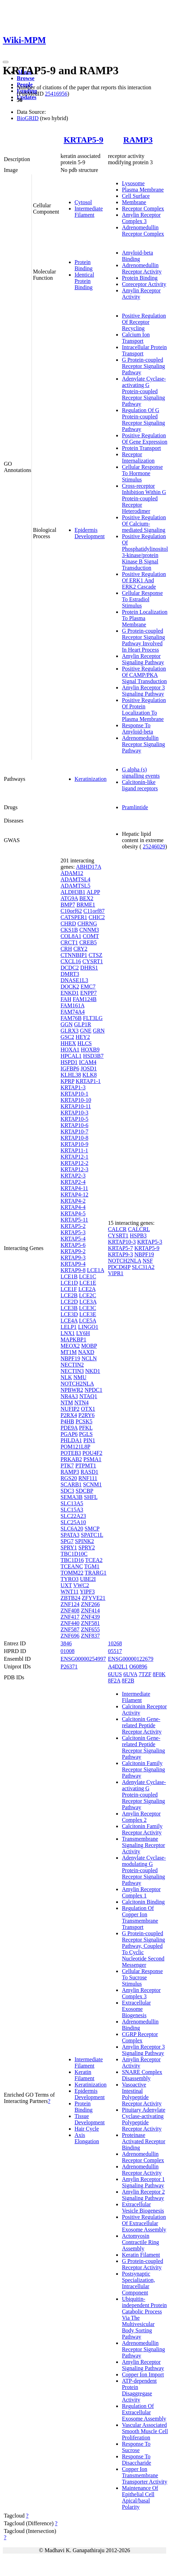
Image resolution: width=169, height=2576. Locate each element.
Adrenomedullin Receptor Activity (141, 268)
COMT (91, 936)
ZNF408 (70, 1610)
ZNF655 (90, 1629)
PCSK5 (84, 1421)
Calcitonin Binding (143, 1902)
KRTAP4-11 (74, 1188)
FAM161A (72, 1005)
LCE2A (87, 1289)
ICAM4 (88, 1062)
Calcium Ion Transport (136, 338)
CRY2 (80, 949)
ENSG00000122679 (130, 1659)
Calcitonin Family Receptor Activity (142, 1829)
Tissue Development (90, 2119)
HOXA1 (70, 1050)
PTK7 (67, 1465)
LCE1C (87, 1276)
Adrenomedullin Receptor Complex (143, 230)
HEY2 (83, 1037)
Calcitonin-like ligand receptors (140, 785)
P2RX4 (69, 1415)
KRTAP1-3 (73, 1087)
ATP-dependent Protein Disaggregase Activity (139, 2390)
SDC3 (67, 1491)
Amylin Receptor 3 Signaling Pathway (143, 691)
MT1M (69, 1352)
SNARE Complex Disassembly (142, 2075)
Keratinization (91, 779)
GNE (85, 1031)
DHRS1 (89, 968)
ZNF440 (70, 1623)
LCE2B (69, 1295)
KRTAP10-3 (75, 1113)
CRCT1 (69, 942)
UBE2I (88, 1579)
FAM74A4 (73, 1012)
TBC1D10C (74, 1554)
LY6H (83, 1333)
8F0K (159, 1674)
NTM (67, 1402)
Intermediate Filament (89, 212)
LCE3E (87, 1314)
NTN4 (81, 1402)
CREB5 (88, 942)
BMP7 (68, 905)
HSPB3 (138, 1235)
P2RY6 (86, 1415)
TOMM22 (72, 1573)
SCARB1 (71, 1484)
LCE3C (87, 1308)
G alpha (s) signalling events (141, 772)
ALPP (93, 892)
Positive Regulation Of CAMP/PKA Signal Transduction (144, 675)
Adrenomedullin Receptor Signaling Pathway (143, 744)
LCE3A (88, 1302)
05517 (115, 1651)
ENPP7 (88, 993)
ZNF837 (90, 1636)
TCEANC (72, 1566)
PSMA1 (92, 1459)
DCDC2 (70, 968)
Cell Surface (136, 196)
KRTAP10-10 (76, 1100)
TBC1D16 (72, 1560)
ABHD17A (88, 867)
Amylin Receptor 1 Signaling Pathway (143, 2182)
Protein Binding (84, 265)
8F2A (114, 1680)
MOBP (89, 1346)
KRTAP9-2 (73, 1251)
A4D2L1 (118, 1666)
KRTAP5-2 (73, 1226)
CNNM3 (89, 930)
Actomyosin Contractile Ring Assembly (140, 2242)
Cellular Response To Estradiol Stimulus (142, 599)
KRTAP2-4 (73, 1182)
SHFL (91, 1497)
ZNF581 (90, 1623)
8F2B (128, 1680)
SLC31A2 (143, 1267)
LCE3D (69, 1314)
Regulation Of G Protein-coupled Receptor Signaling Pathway (143, 419)
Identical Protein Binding (84, 281)
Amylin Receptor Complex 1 (141, 1892)
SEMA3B (72, 1497)
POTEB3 (71, 1453)
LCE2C (87, 1295)
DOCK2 (70, 987)
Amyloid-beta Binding (137, 256)
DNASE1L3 (74, 980)
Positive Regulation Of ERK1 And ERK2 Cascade (144, 580)
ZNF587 (70, 1629)
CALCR (117, 1229)
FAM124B (85, 999)
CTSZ (95, 955)
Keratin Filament (84, 2075)
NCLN (89, 1358)
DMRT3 (70, 974)
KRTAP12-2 (75, 1163)
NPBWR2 (72, 1390)
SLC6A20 (72, 1529)
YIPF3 (87, 1592)
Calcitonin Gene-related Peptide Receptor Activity (141, 1725)
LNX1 (68, 1333)
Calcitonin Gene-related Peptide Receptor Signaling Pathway (143, 1747)
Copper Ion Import (143, 2374)
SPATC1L (92, 1535)
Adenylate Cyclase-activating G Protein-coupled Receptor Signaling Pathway (144, 391)
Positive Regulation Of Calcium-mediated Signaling (144, 523)
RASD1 (89, 1472)
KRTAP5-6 (73, 1245)
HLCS (84, 1043)
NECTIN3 (72, 1371)
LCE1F (69, 1289)
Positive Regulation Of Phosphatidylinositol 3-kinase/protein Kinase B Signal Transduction (145, 552)
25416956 (56, 94)
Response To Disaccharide (136, 2459)
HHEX (68, 1043)
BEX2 (86, 898)
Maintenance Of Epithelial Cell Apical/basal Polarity (140, 2497)
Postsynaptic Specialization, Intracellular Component (138, 2283)
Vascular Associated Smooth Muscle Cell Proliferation (145, 2431)
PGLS (86, 1434)
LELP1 (69, 1327)
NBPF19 (70, 1358)
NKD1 (92, 1371)
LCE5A (87, 1321)
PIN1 (89, 1440)
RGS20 (69, 1478)
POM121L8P (75, 1447)
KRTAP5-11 (74, 1220)
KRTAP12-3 (75, 1169)
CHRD (68, 923)
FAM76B (71, 1018)
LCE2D (69, 1302)
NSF (148, 1261)
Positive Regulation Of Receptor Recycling (144, 322)
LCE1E (87, 1283)
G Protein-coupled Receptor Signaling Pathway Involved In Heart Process (143, 640)
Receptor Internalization (138, 457)
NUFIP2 (70, 1409)
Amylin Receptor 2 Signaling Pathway (143, 2195)
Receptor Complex (143, 208)
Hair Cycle (87, 2129)
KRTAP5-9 (83, 139)
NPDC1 (94, 1390)
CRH (66, 949)
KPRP (67, 1081)
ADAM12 (72, 873)
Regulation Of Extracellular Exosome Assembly (144, 2412)
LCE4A (69, 1321)
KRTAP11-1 (74, 1150)
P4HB (67, 1421)
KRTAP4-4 (73, 1207)
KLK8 (90, 1075)
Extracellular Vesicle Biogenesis (143, 2207)
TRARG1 (95, 1573)
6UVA (130, 1674)
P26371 (69, 1666)
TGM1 (92, 1566)
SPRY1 (69, 1547)
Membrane (134, 202)
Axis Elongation (87, 2138)
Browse (25, 78)
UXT (66, 1585)
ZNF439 (90, 1617)
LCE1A (95, 1270)
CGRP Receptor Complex (140, 2037)
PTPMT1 (85, 1465)
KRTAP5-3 (73, 1232)
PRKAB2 (71, 1459)
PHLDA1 (71, 1440)
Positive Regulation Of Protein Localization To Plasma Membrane (144, 709)
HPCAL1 (71, 1056)
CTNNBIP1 (74, 955)
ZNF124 (70, 1604)
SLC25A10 (73, 1522)
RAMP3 (138, 139)
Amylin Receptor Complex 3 (141, 218)
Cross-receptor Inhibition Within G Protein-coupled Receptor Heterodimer (144, 498)
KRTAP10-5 (75, 1119)
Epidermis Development (90, 533)
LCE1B (69, 1276)
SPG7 (67, 1541)
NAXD (86, 1352)
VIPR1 (115, 1273)
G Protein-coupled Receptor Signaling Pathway (143, 366)
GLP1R (82, 1024)
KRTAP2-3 (73, 1176)
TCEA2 (94, 1560)
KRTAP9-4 (73, 1264)
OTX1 (88, 1409)
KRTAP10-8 (75, 1138)
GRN (99, 1031)
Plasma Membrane (143, 190)
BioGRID (27, 118)
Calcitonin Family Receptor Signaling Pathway (143, 1769)
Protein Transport (141, 448)
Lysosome (133, 183)
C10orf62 (71, 911)
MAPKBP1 (73, 1339)
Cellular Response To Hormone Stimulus (142, 473)
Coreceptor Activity (144, 284)
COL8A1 (71, 936)
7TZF (145, 1674)
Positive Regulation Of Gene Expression (144, 438)
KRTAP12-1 (75, 1157)
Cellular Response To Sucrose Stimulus (142, 1977)
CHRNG (87, 923)
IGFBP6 (70, 1068)
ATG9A (69, 898)
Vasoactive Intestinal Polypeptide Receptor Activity (141, 2094)
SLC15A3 (72, 1510)
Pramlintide (135, 807)
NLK (66, 1377)
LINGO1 (88, 1327)
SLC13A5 (72, 1503)
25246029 (154, 846)
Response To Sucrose (136, 2447)
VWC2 (81, 1585)
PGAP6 (69, 1434)
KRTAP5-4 (73, 1239)
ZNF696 (70, 1636)
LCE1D (69, 1283)
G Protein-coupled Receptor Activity (142, 2264)
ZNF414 (90, 1610)
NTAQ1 (88, 1396)
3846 (66, 1643)
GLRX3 (70, 1031)
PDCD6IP (119, 1267)
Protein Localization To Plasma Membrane (144, 618)
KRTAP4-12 (75, 1194)
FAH (66, 999)
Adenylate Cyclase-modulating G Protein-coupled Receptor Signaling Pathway (144, 1870)
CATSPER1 (74, 917)
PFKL (86, 1428)
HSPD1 (69, 1062)
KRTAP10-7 (75, 1131)
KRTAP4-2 (73, 1201)
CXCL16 (71, 961)
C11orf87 (94, 911)
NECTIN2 (72, 1365)
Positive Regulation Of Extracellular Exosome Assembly (144, 2223)
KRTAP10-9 (75, 1144)
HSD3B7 (93, 1056)
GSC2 (67, 1037)
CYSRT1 (93, 961)
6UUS (115, 1674)
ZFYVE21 (94, 1598)
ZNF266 (90, 1604)
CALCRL (139, 1229)
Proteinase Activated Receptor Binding (143, 2141)
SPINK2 (84, 1541)
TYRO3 (70, 1579)
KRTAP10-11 (76, 1106)
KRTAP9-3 (73, 1258)
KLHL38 (71, 1075)
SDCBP (84, 1491)
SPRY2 (86, 1547)
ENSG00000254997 (83, 1659)
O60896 (138, 1666)
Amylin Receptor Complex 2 (141, 1817)
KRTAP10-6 (75, 1125)
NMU (79, 1377)
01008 (68, 1651)
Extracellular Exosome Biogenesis (136, 2009)
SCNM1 (92, 1484)
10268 (115, 1643)
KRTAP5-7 (120, 1248)
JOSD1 (88, 1068)
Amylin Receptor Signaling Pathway (143, 659)
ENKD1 (70, 993)
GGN (67, 1024)
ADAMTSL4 (75, 879)
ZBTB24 (70, 1598)
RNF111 (87, 1478)
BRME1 (86, 905)
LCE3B (69, 1308)
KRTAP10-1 (75, 1094)
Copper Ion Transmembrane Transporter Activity (144, 2475)
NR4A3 (69, 1396)
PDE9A (69, 1428)
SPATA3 (70, 1535)
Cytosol (83, 202)
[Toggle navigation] (5, 62)
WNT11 (70, 1592)
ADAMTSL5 (75, 886)
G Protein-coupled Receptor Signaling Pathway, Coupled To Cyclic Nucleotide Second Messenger (143, 1949)
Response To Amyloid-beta (137, 728)
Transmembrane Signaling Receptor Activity (143, 1845)
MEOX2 (70, 1346)
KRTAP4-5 (73, 1213)
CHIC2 (97, 917)
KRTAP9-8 (73, 1270)
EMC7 (88, 987)
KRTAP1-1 (88, 1081)
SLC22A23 (73, 1516)
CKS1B (69, 930)
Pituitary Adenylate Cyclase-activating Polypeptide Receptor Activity (143, 2119)
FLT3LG (93, 1018)
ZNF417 (70, 1617)
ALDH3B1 (73, 892)
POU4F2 (93, 1453)
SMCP (92, 1529)
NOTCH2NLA (77, 1384)
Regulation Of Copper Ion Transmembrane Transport (140, 1917)
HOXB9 (90, 1050)
